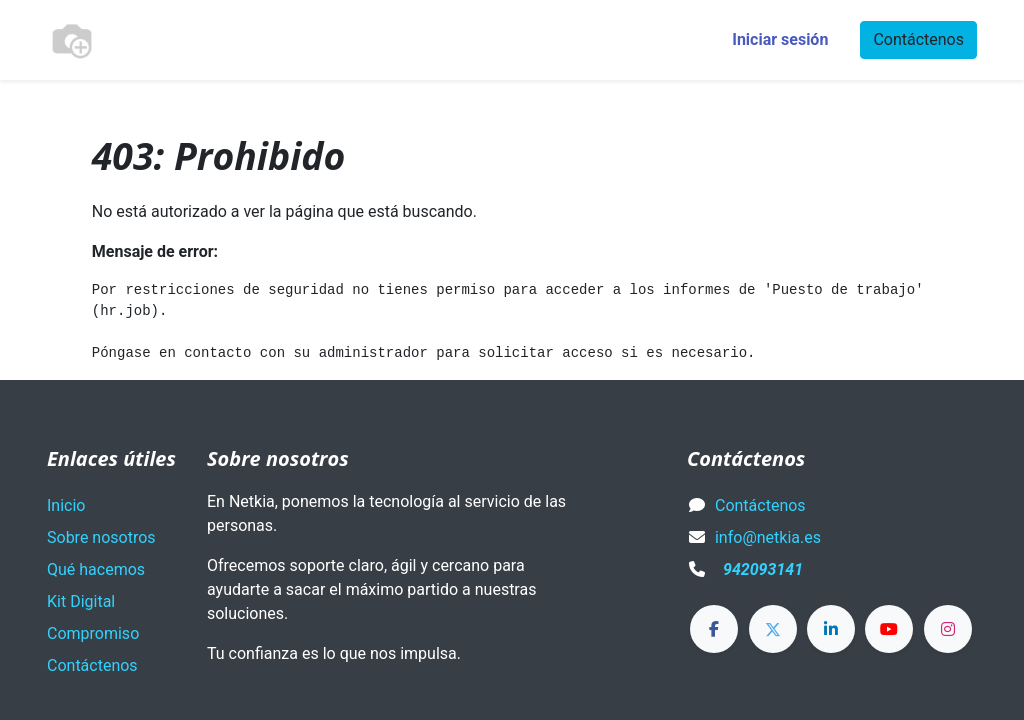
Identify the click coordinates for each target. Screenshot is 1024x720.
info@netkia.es (768, 537)
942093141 (763, 569)
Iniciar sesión (780, 39)
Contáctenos (918, 39)
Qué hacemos (96, 569)
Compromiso (93, 633)
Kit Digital (81, 601)
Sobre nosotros (101, 537)
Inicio (66, 505)
